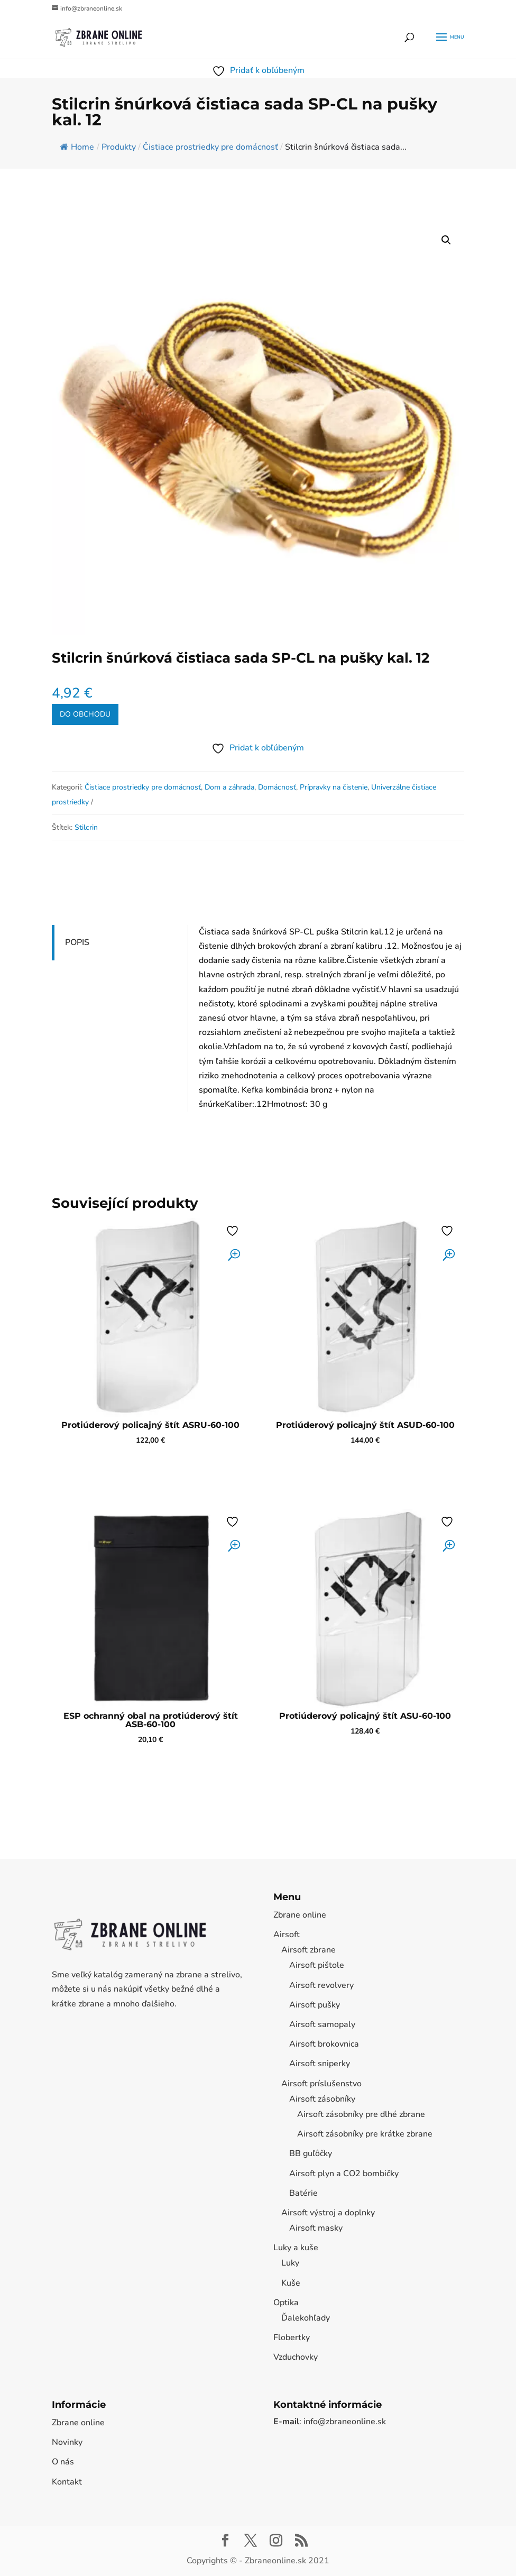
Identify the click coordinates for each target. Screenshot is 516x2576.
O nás (63, 2462)
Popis (77, 942)
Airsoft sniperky (319, 2063)
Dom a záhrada (229, 787)
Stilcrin (86, 827)
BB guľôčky (310, 2153)
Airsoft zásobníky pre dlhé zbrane (361, 2114)
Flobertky (291, 2337)
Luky (290, 2263)
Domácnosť (277, 787)
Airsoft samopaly (322, 2024)
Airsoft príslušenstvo (321, 2083)
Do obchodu (85, 714)
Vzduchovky (295, 2357)
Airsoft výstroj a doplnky (328, 2213)
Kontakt (67, 2482)
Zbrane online (299, 1915)
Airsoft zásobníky (322, 2099)
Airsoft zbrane (308, 1950)
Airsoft (286, 1934)
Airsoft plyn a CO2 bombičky (344, 2173)
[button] (446, 240)
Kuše (290, 2283)
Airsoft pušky (314, 2005)
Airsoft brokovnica (324, 2044)
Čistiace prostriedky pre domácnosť (143, 787)
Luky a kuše (295, 2247)
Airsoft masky (316, 2228)
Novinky (67, 2442)
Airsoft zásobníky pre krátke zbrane (364, 2134)
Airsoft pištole (316, 1965)
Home (77, 147)
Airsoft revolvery (321, 1985)
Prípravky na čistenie (333, 787)
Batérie (303, 2193)
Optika (286, 2302)
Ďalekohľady (305, 2318)
